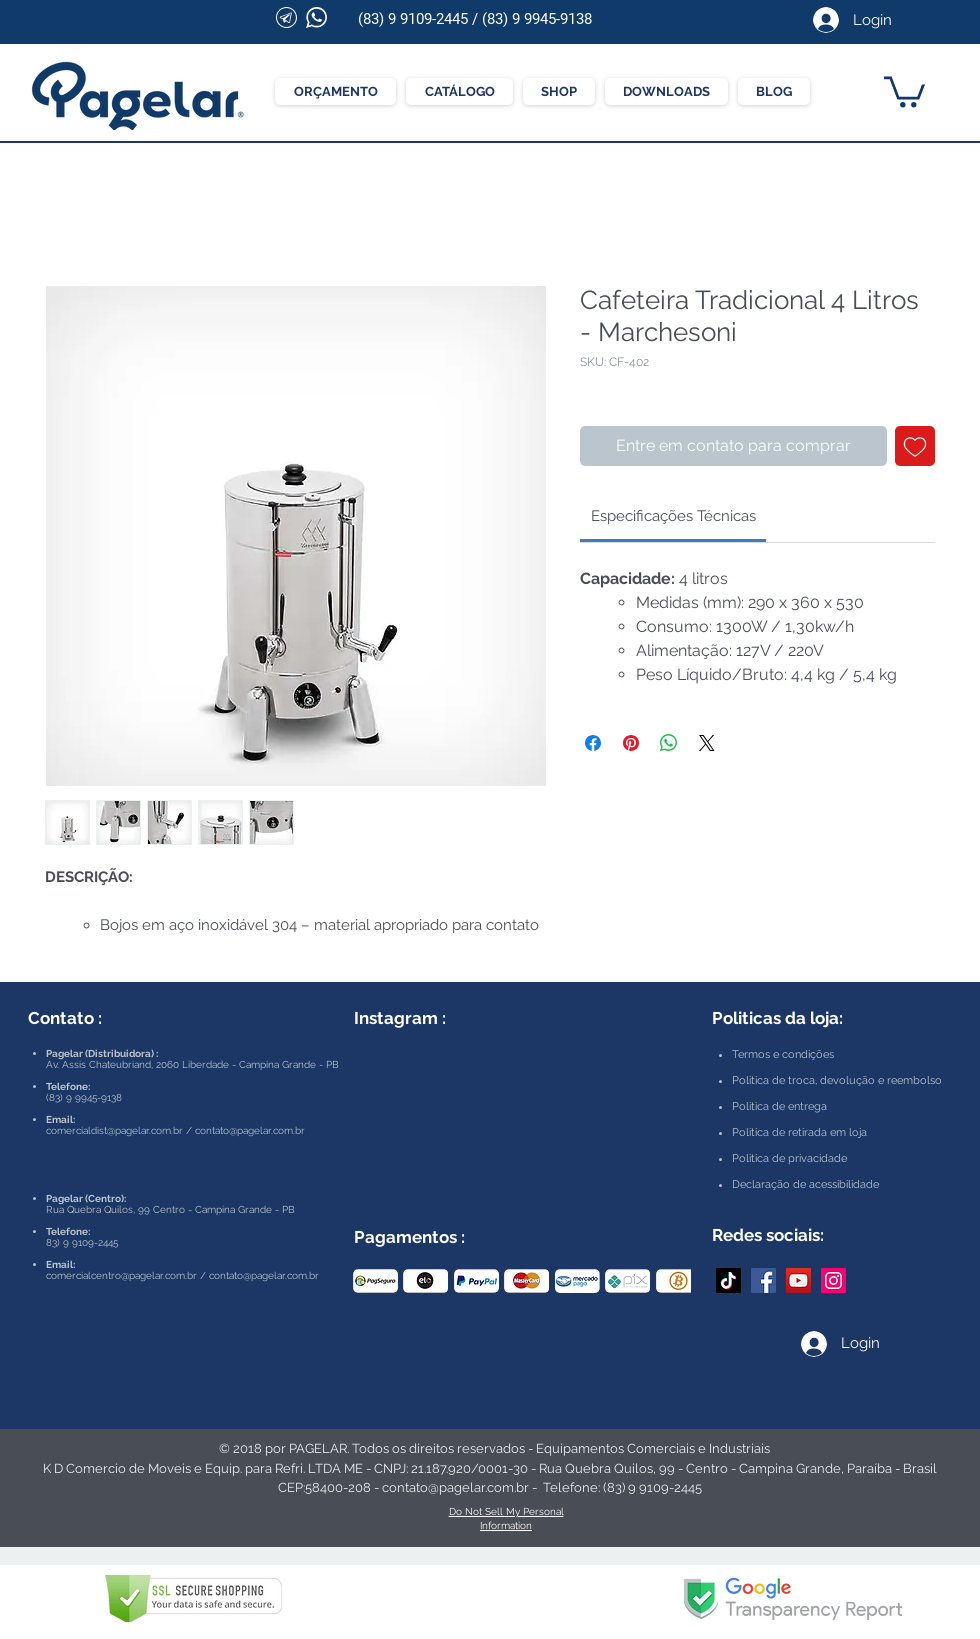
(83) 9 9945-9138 (537, 19)
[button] (904, 90)
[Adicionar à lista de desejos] (915, 446)
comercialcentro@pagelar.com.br (121, 1275)
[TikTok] (728, 1280)
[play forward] (666, 1281)
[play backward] (378, 1281)
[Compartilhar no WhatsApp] (669, 743)
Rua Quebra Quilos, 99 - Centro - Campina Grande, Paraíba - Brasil (738, 1468)
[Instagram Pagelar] (833, 1280)
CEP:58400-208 (324, 1487)
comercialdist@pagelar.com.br (114, 1130)
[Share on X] (707, 743)
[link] (673, 516)
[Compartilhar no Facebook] (593, 743)
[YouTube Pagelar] (798, 1280)
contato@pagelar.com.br (250, 1130)
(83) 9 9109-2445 (413, 19)
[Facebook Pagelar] (763, 1280)
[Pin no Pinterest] (631, 743)
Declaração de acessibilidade (805, 1184)
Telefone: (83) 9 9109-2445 (622, 1487)
